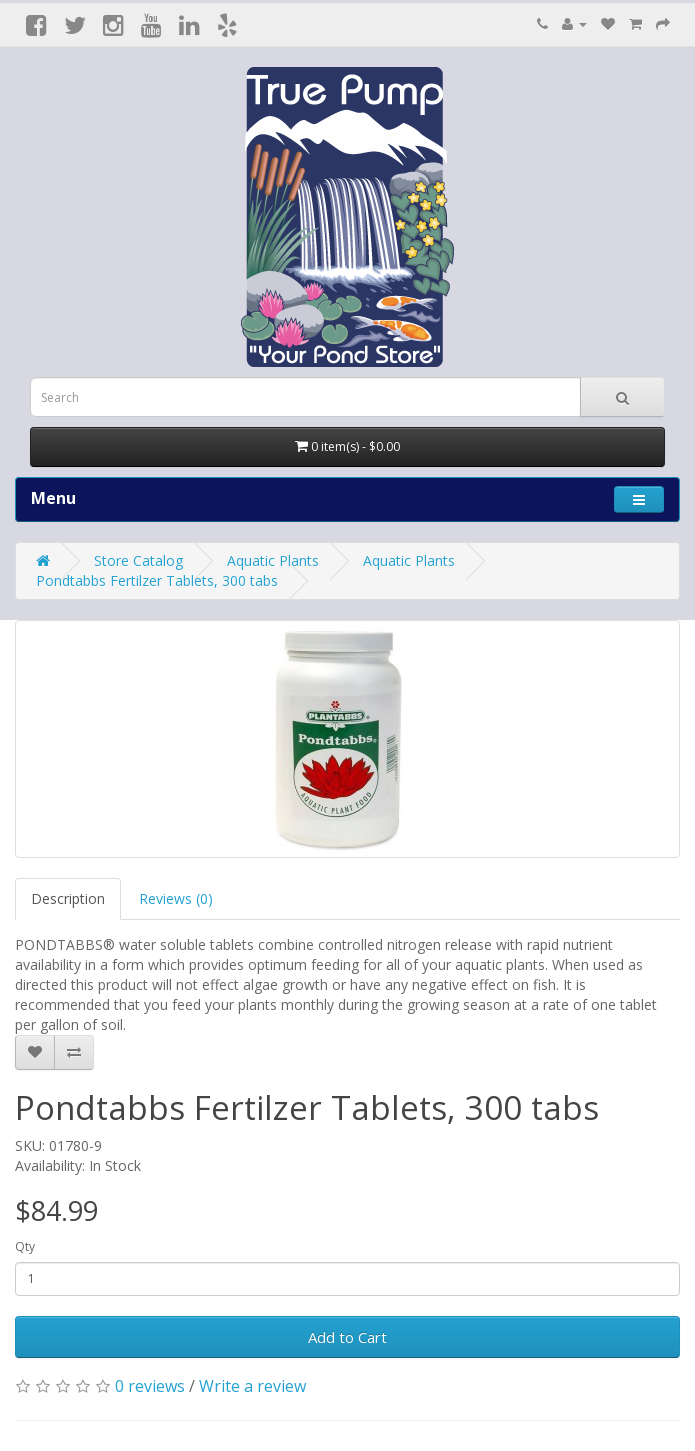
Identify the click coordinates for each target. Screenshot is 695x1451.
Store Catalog (138, 560)
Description (68, 898)
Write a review (252, 1386)
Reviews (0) (176, 898)
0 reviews (150, 1386)
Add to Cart (347, 1337)
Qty (25, 1246)
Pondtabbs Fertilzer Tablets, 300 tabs (157, 580)
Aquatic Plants (273, 560)
